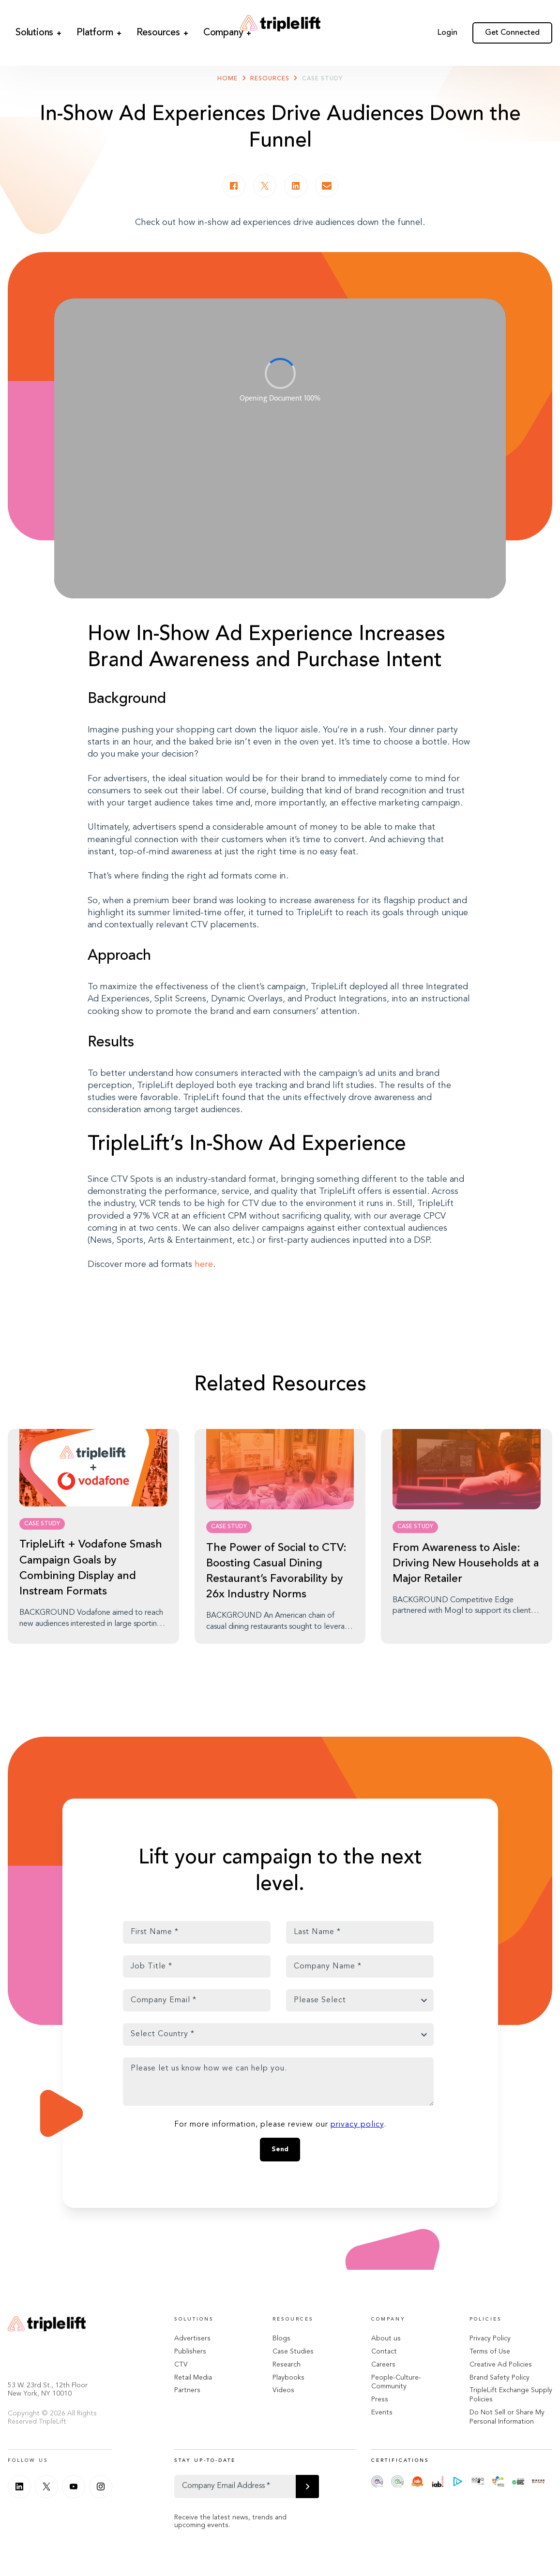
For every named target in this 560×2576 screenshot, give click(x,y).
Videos (283, 2390)
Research (286, 2364)
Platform (72, 25)
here (204, 1264)
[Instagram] (100, 2486)
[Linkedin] (19, 2486)
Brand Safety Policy (499, 2377)
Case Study (322, 79)
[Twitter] (46, 2486)
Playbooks (288, 2377)
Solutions (24, 25)
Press (379, 2399)
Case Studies (293, 2351)
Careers (383, 2364)
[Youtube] (73, 2486)
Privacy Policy (490, 2338)
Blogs (281, 2338)
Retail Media (193, 2377)
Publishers (190, 2351)
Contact (384, 2351)
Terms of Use (489, 2351)
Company (172, 25)
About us (386, 2338)
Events (382, 2412)
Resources (122, 25)
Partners (187, 2390)
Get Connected (512, 25)
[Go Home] (280, 25)
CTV (181, 2364)
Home (227, 79)
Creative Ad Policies (500, 2364)
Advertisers (192, 2338)
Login (447, 25)
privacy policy (357, 2125)
